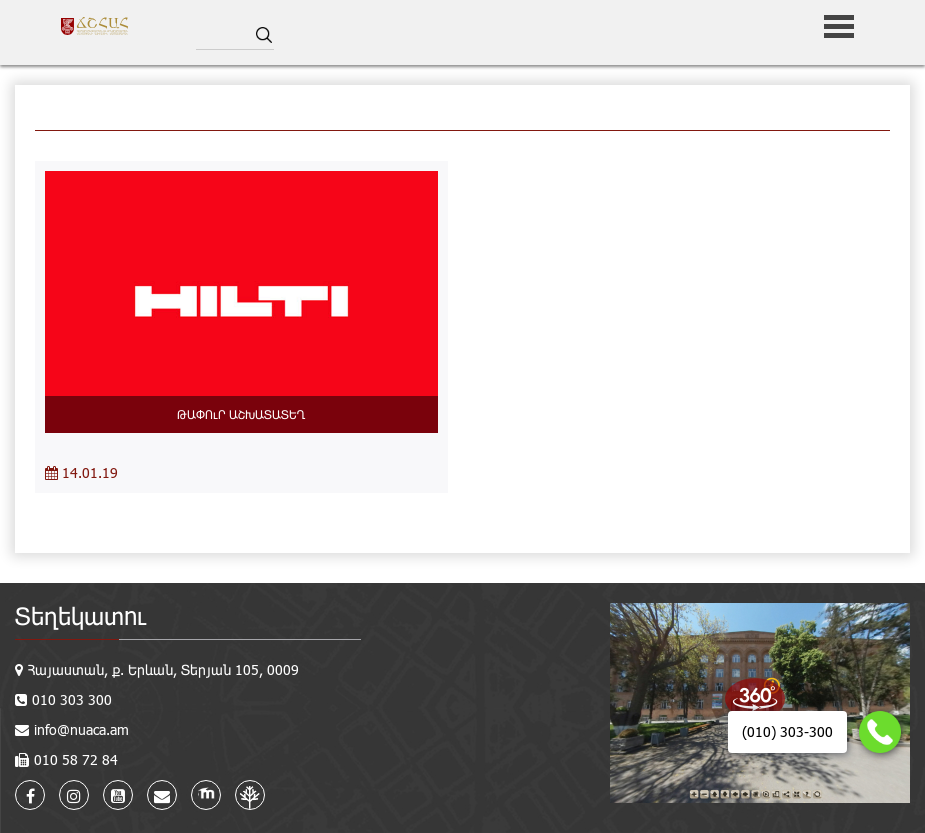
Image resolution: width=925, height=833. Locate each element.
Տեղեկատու (80, 615)
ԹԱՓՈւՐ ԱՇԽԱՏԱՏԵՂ (241, 414)
